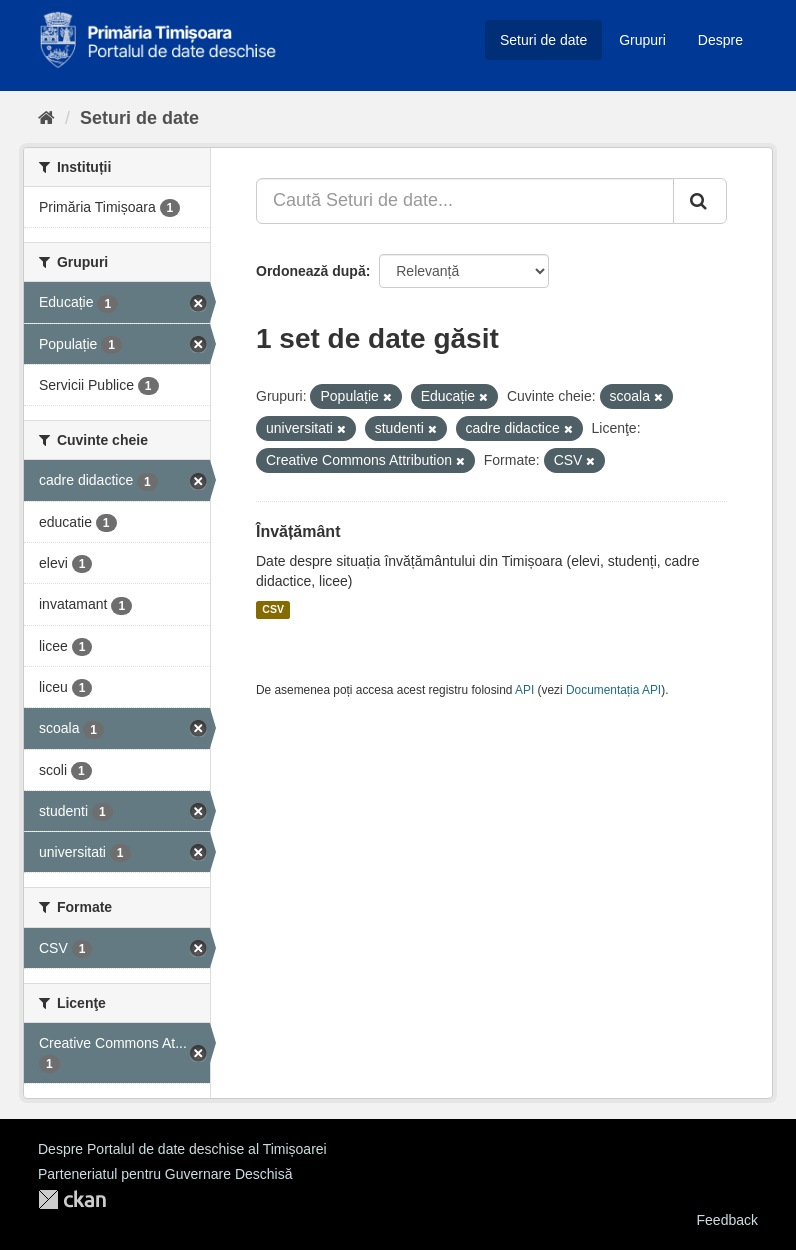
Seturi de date (543, 40)
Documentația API (613, 690)
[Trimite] (700, 201)
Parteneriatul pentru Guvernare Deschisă (165, 1174)
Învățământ (298, 531)
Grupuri (642, 40)
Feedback (727, 1220)
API (524, 690)
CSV (273, 610)
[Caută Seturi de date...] (465, 201)
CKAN (72, 1199)
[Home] (46, 118)
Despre (720, 40)
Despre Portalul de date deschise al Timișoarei (182, 1149)
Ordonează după (311, 271)
